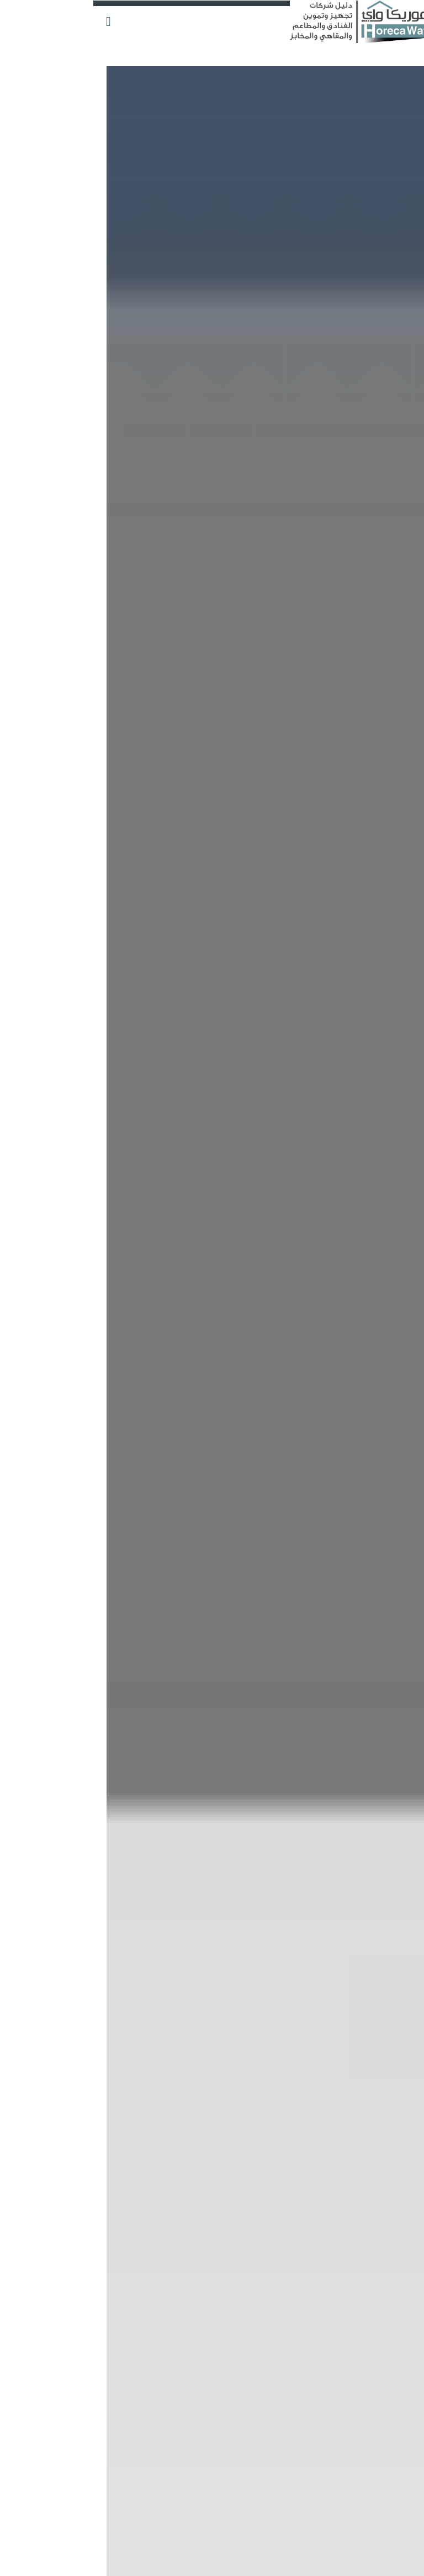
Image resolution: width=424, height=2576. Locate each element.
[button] (15, 16)
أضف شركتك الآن (391, 68)
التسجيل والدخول (374, 14)
